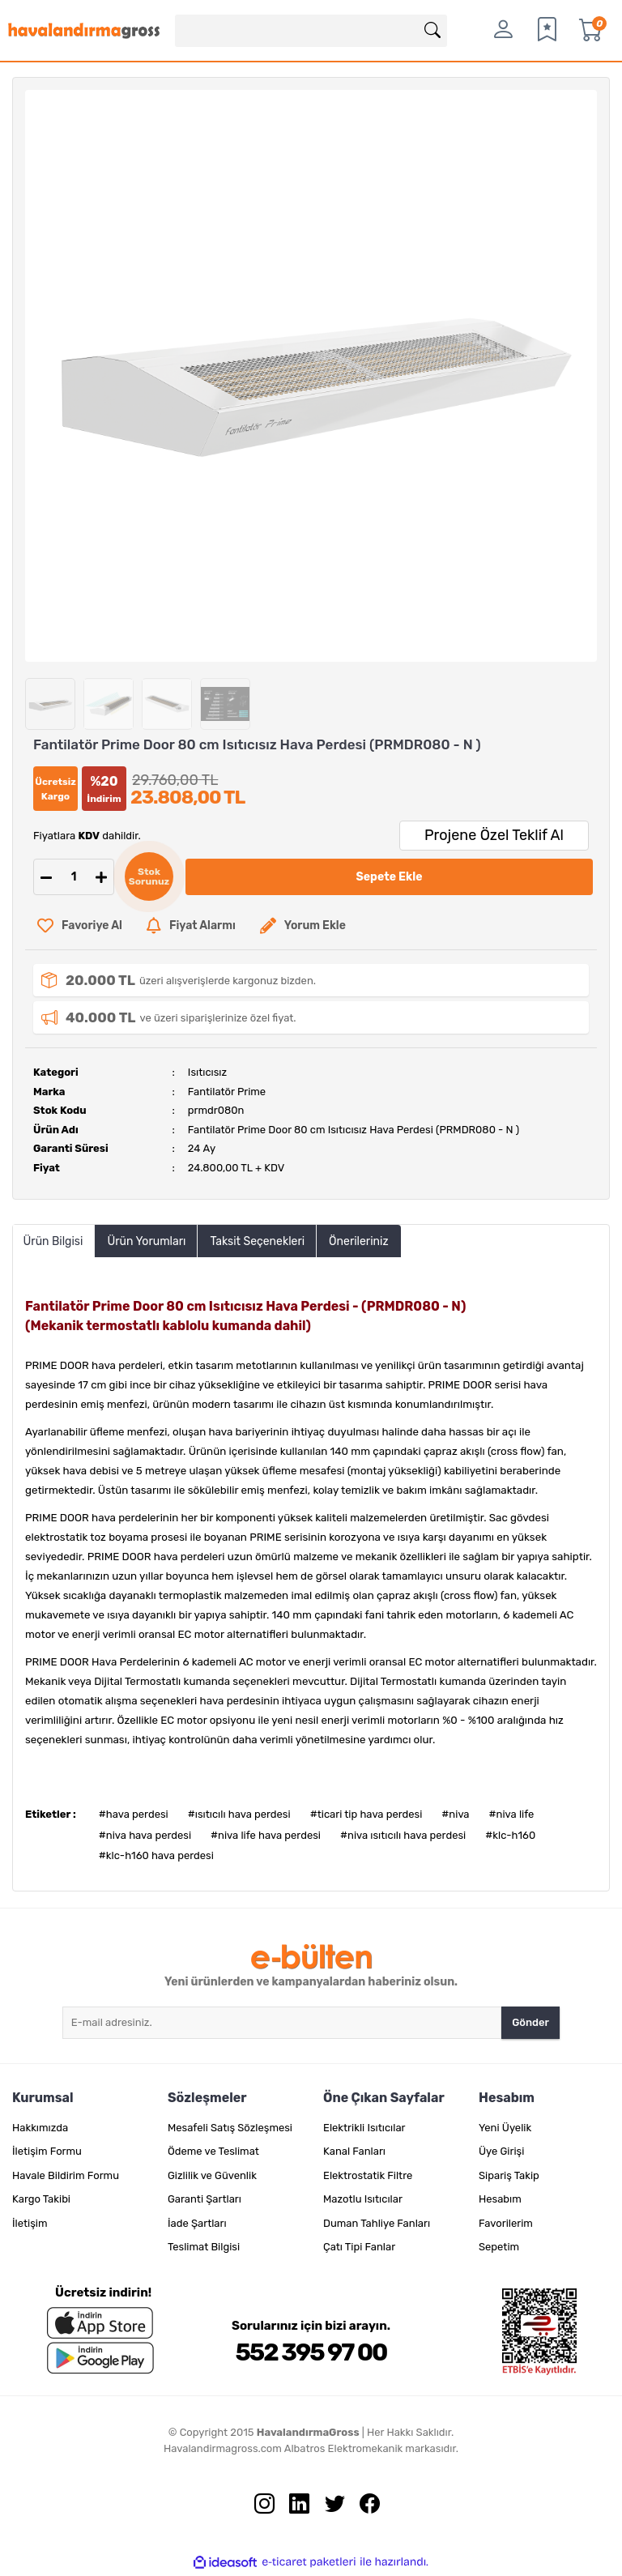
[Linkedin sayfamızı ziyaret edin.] (293, 2507)
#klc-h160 (510, 1835)
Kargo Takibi (41, 2199)
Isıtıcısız (207, 1072)
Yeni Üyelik (505, 2128)
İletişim (30, 2223)
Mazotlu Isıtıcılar (363, 2199)
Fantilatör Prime (227, 1091)
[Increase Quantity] (101, 876)
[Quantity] (73, 876)
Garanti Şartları (204, 2199)
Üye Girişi (501, 2151)
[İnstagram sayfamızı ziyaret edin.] (258, 2507)
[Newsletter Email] (281, 2023)
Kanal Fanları (354, 2151)
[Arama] (432, 31)
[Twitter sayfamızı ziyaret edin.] (329, 2507)
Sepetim (499, 2247)
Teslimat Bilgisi (204, 2247)
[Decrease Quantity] (46, 876)
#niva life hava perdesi (266, 1835)
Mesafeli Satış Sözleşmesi (230, 2128)
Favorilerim (506, 2223)
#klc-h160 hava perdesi (156, 1855)
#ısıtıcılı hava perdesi (239, 1814)
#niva (455, 1814)
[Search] (311, 31)
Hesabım (500, 2199)
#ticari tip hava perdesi (366, 1814)
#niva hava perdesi (145, 1835)
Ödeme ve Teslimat (213, 2151)
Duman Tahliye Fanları (376, 2223)
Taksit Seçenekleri (257, 1241)
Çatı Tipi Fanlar (359, 2247)
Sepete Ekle (389, 877)
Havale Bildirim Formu (65, 2175)
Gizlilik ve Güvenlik (212, 2175)
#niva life (512, 1814)
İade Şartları (197, 2223)
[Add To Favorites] (79, 925)
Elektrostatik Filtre (367, 2175)
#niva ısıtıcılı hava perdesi (403, 1835)
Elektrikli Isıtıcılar (364, 2128)
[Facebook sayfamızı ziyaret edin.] (363, 2507)
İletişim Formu (47, 2151)
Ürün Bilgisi (53, 1241)
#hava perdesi (133, 1814)
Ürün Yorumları (146, 1241)
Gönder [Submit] (530, 2022)
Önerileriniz (358, 1241)
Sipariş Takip (509, 2175)
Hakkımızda (40, 2128)
